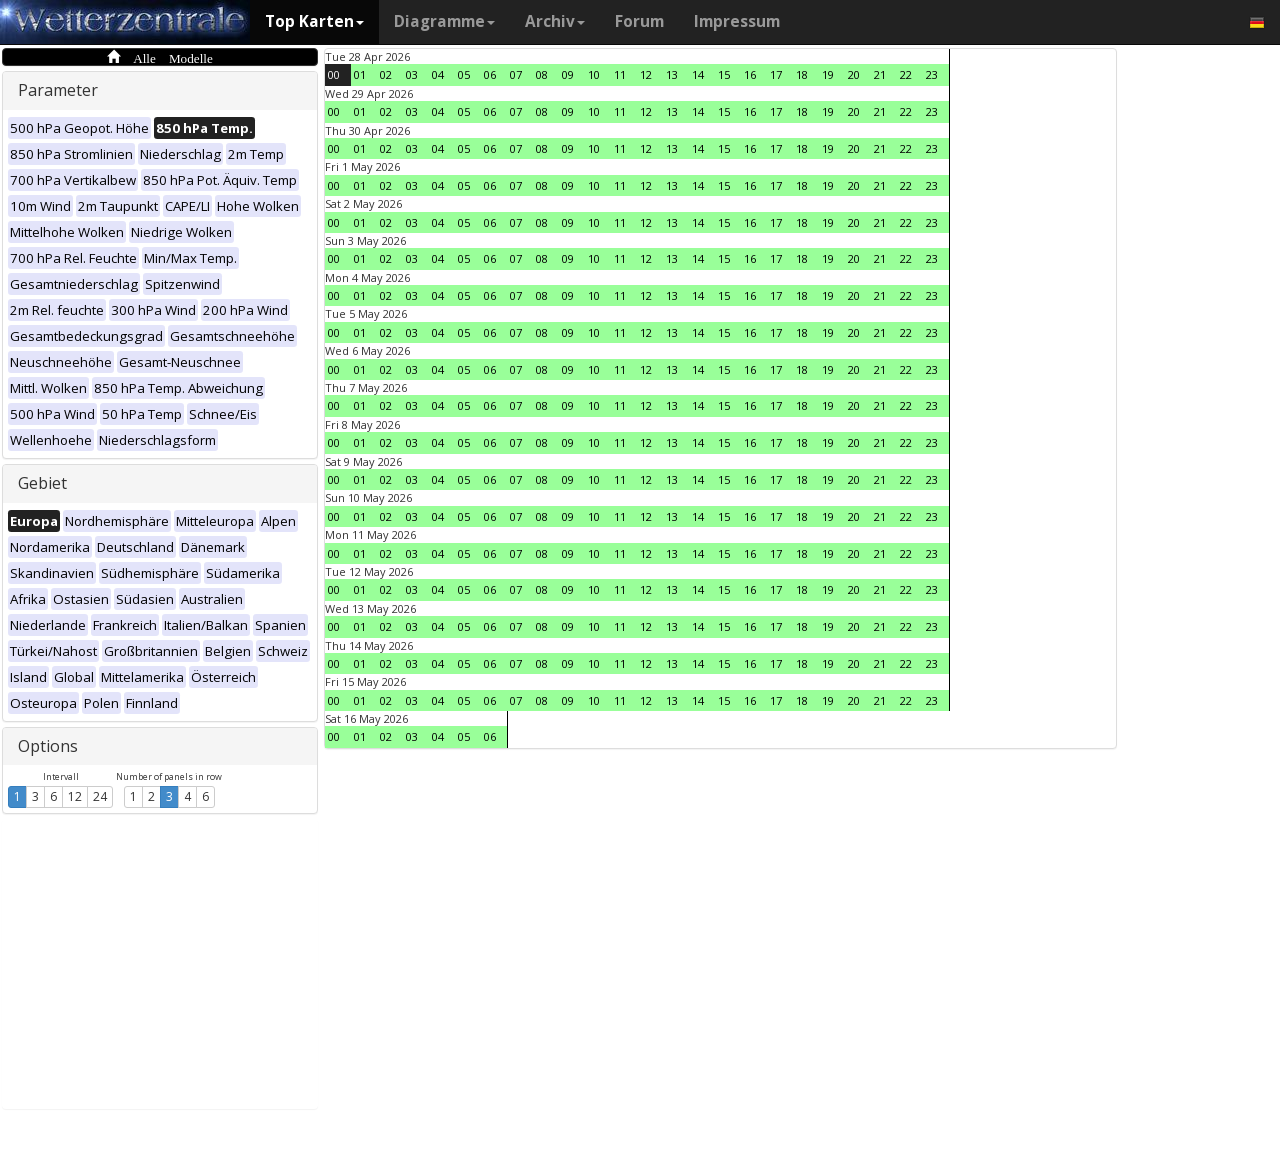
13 (672, 74)
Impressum (737, 21)
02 (386, 74)
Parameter (58, 90)
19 (828, 74)
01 (360, 74)
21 (880, 74)
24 (100, 796)
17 (776, 74)
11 (620, 74)
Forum (639, 21)
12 (75, 796)
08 (542, 74)
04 (438, 74)
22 (906, 74)
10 (594, 74)
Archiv (555, 21)
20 (854, 74)
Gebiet (42, 483)
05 (464, 74)
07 (516, 74)
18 (802, 74)
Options (48, 746)
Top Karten (314, 21)
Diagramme (444, 21)
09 (568, 74)
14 (698, 74)
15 (724, 74)
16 (750, 74)
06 (490, 74)
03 (412, 74)
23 (932, 74)
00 (334, 74)
